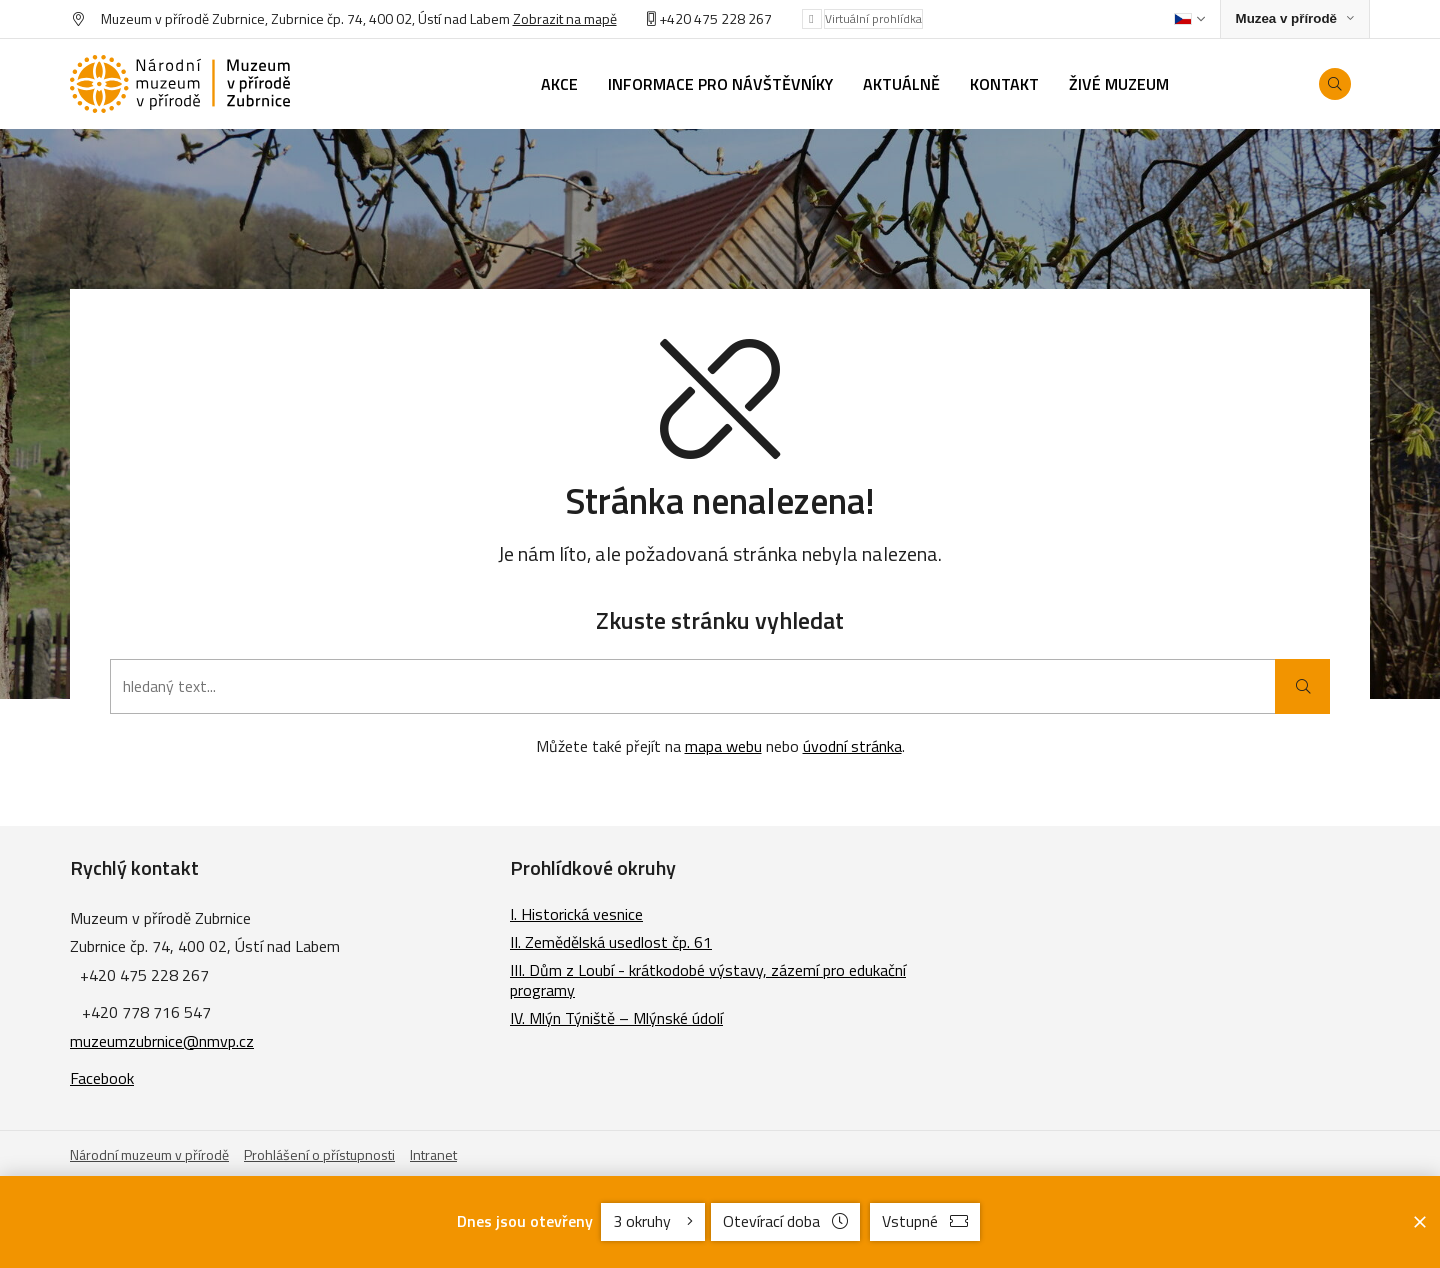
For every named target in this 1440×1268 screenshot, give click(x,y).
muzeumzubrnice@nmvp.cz (162, 1041)
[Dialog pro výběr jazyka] (1189, 19)
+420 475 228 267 (715, 18)
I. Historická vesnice (576, 914)
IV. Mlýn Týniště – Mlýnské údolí (616, 1018)
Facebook (102, 1078)
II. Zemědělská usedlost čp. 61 (611, 942)
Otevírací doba (785, 1221)
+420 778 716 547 (146, 1012)
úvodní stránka (852, 746)
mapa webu (723, 746)
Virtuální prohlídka (873, 18)
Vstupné (925, 1221)
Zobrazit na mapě (565, 18)
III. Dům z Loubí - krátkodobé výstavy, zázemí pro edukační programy (708, 980)
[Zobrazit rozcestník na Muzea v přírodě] (1295, 19)
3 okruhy (653, 1221)
